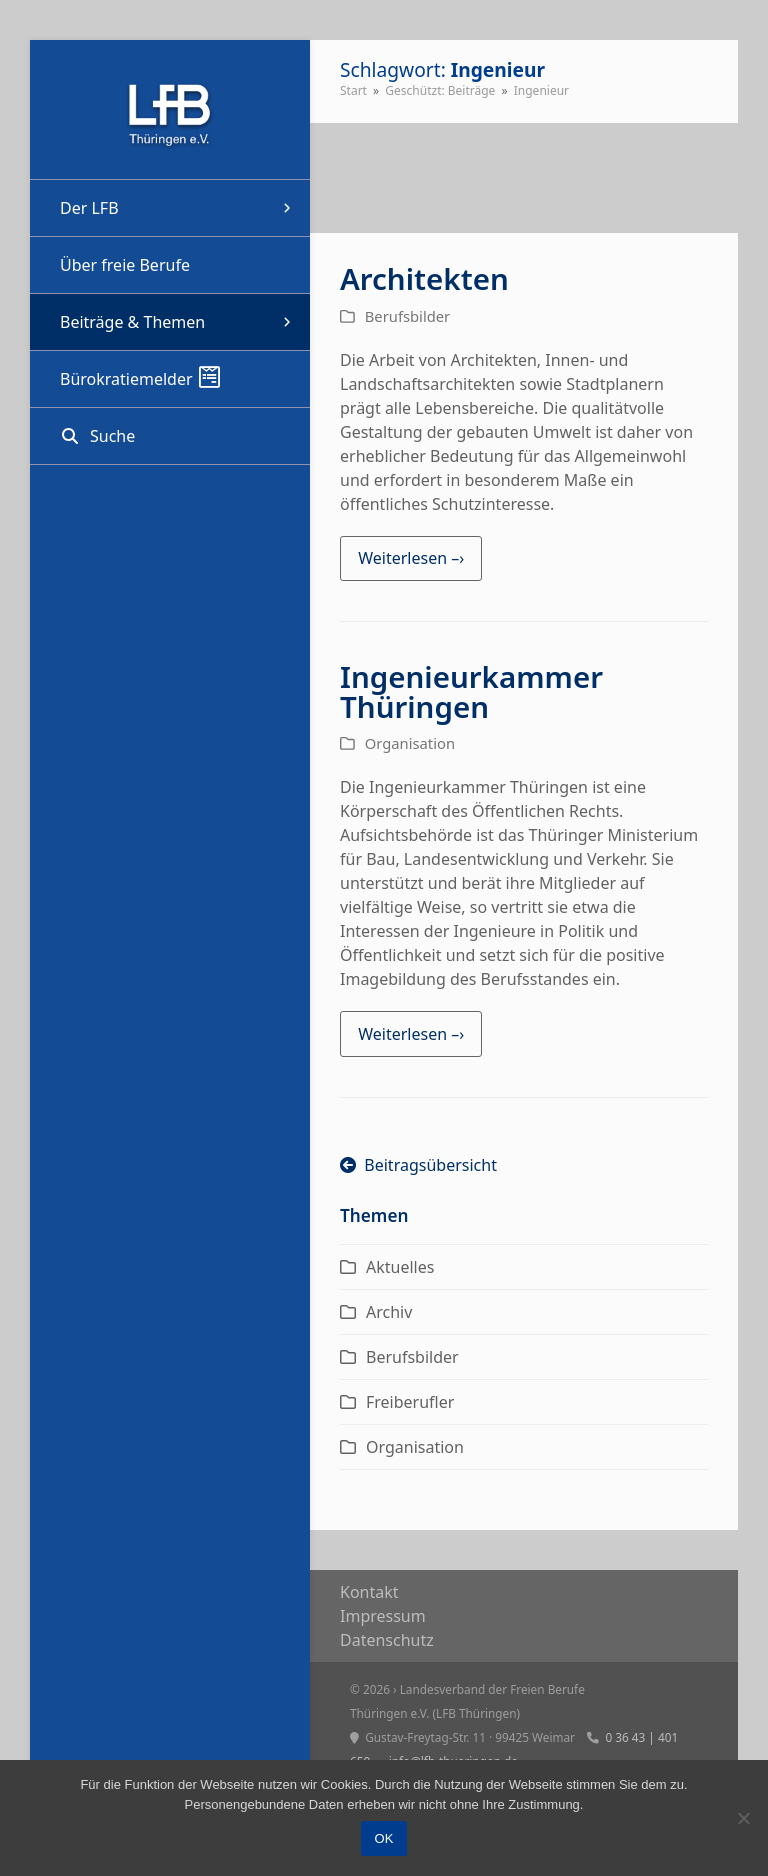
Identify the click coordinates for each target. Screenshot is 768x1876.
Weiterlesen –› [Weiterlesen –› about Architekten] (411, 558)
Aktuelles (400, 1267)
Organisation (410, 743)
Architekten (424, 278)
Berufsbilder (407, 316)
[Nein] (743, 1818)
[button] (170, 436)
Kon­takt (369, 1592)
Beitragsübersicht (418, 1165)
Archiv (389, 1312)
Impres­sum (383, 1616)
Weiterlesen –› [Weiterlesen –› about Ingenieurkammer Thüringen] (411, 1034)
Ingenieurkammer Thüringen (471, 691)
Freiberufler (410, 1402)
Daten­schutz (387, 1640)
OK (384, 1838)
